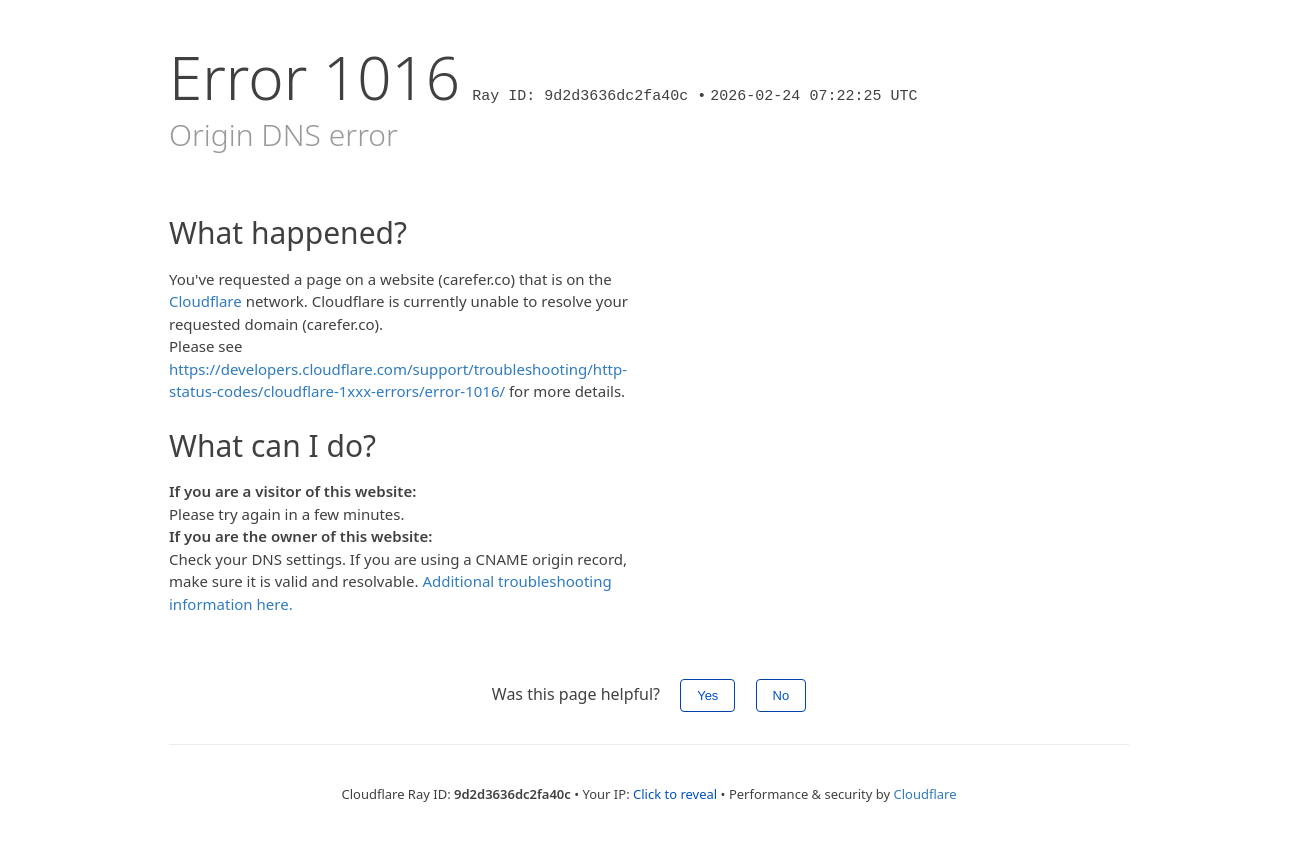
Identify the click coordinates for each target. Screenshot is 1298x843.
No (781, 695)
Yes (707, 695)
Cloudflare (205, 301)
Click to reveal (675, 794)
